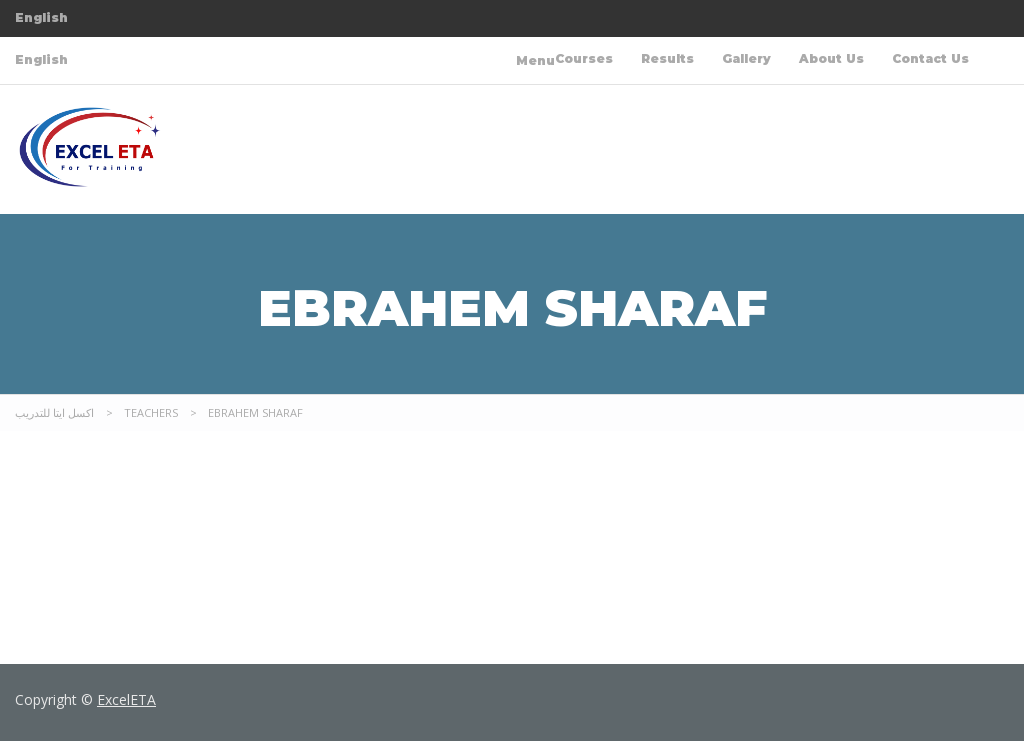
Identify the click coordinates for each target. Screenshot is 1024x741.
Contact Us (930, 58)
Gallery (746, 58)
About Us (831, 58)
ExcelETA (126, 699)
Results (667, 58)
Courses (584, 58)
